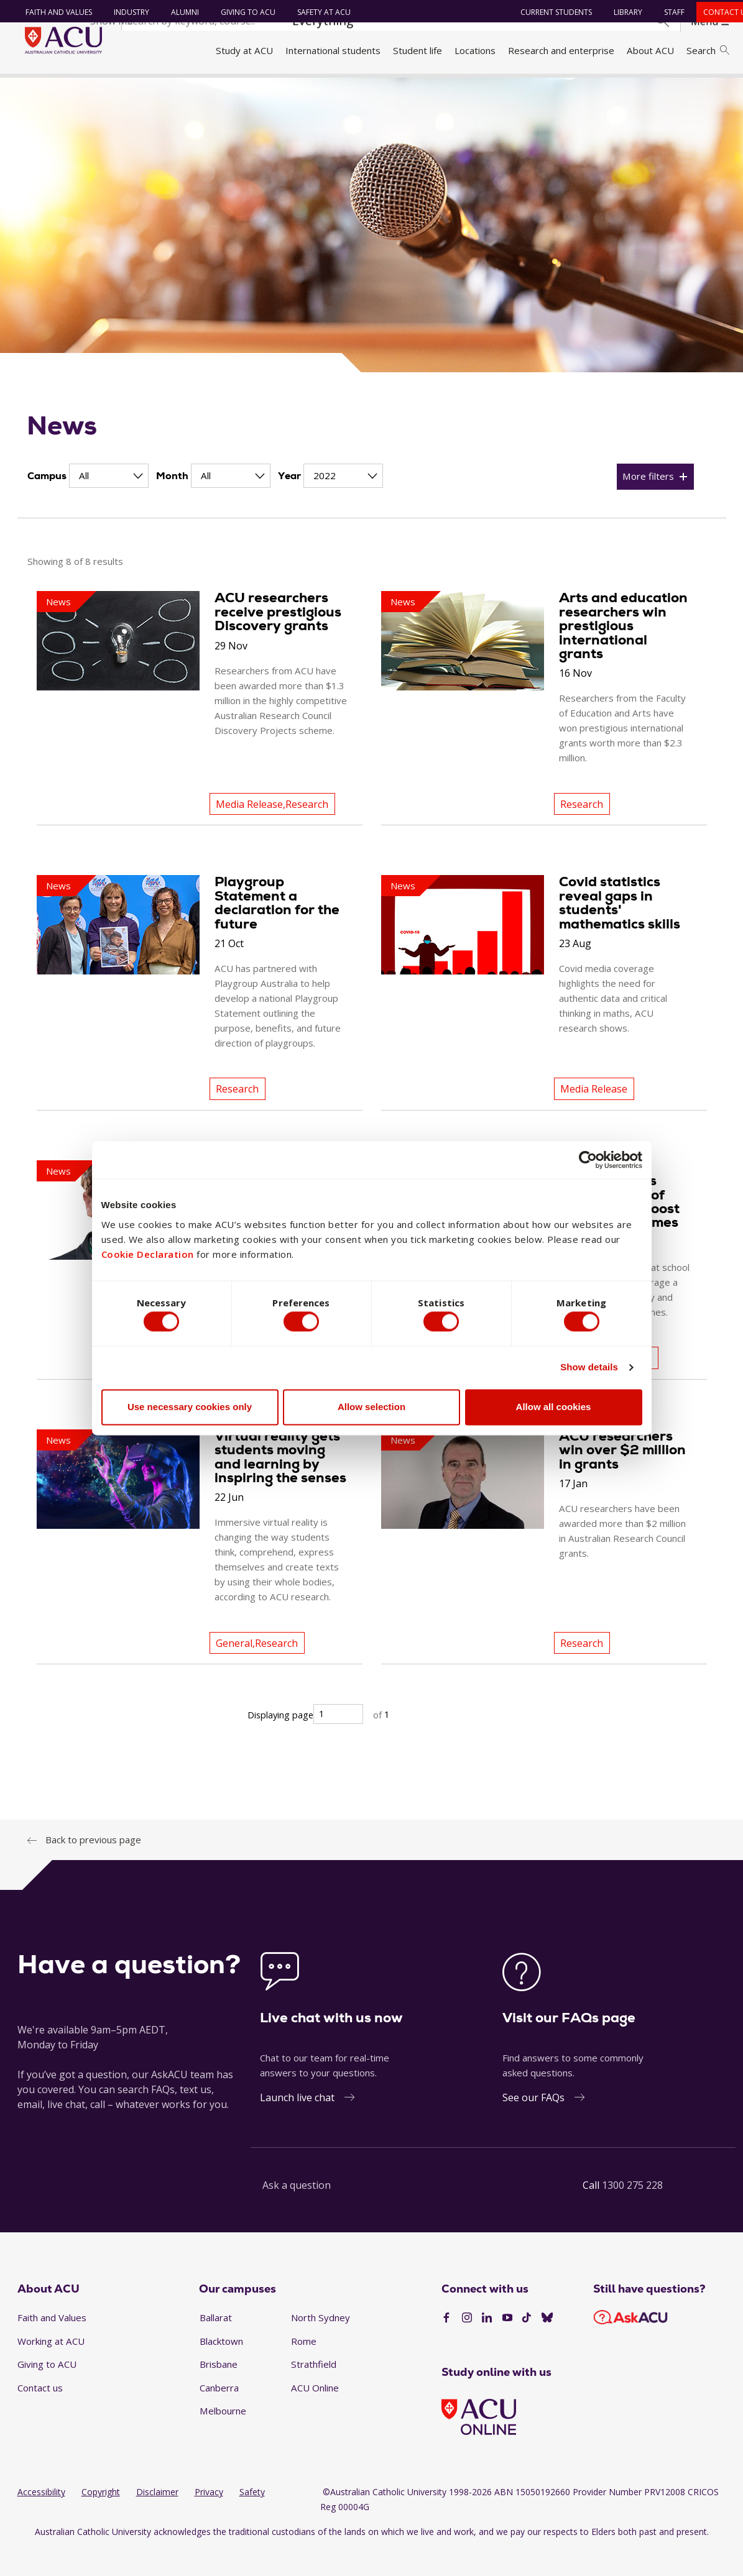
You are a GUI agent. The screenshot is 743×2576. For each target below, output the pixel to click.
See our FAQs (533, 2123)
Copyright (100, 2518)
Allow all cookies (553, 1410)
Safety (252, 2518)
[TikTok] (526, 2344)
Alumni (179, 12)
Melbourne (223, 2437)
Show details (589, 1370)
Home (32, 89)
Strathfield (313, 2391)
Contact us (40, 2414)
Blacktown (221, 2367)
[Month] (230, 502)
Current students (550, 12)
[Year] (343, 502)
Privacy (209, 2518)
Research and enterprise (561, 50)
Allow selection (371, 1410)
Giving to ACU (242, 12)
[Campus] (109, 502)
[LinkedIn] (487, 2344)
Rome (303, 2367)
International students (333, 50)
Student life (417, 50)
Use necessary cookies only (189, 1410)
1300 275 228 (632, 2211)
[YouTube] (507, 2344)
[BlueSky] (547, 2344)
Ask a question (296, 2211)
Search (707, 50)
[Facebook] (446, 2344)
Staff (668, 12)
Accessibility (41, 2518)
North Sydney (320, 2343)
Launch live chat (297, 2123)
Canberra (219, 2414)
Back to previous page (93, 1865)
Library (621, 12)
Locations (475, 50)
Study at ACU (244, 50)
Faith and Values (53, 12)
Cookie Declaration (147, 1251)
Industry (126, 12)
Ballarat (216, 2343)
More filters (648, 503)
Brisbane (219, 2391)
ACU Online (315, 2414)
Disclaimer (157, 2518)
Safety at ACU (318, 12)
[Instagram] (467, 2344)
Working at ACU (51, 2367)
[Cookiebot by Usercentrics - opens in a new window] (587, 1156)
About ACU (650, 50)
